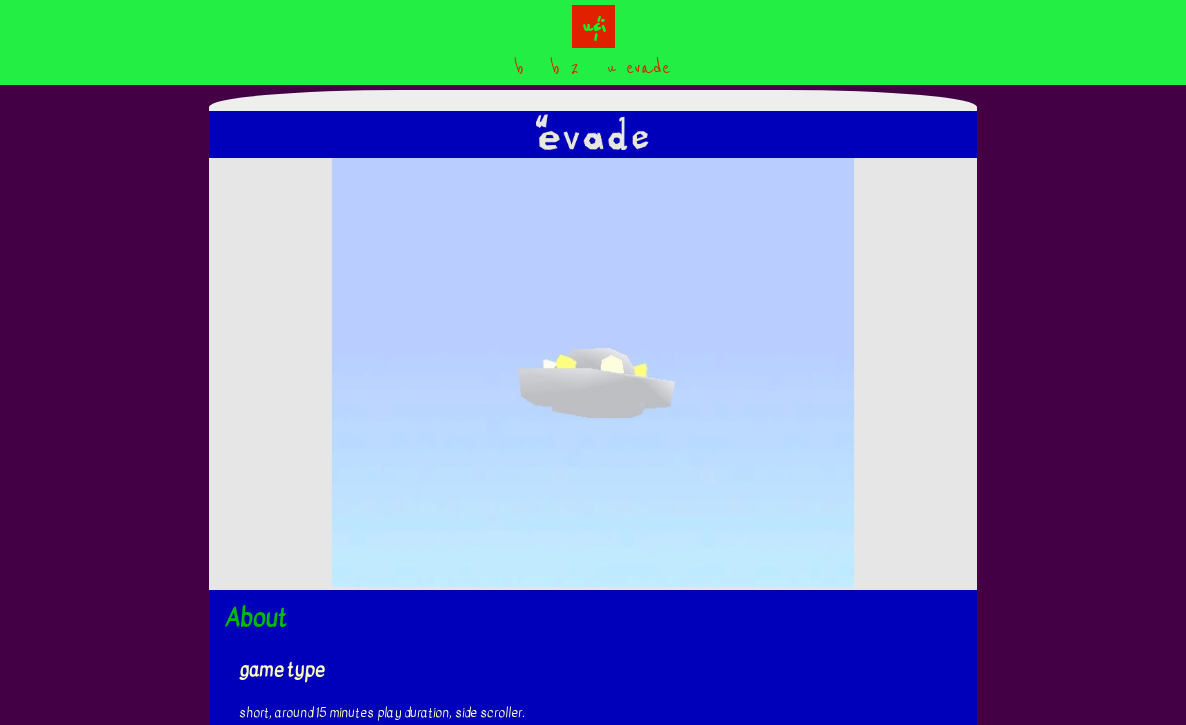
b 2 (565, 67)
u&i (593, 26)
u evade (638, 67)
